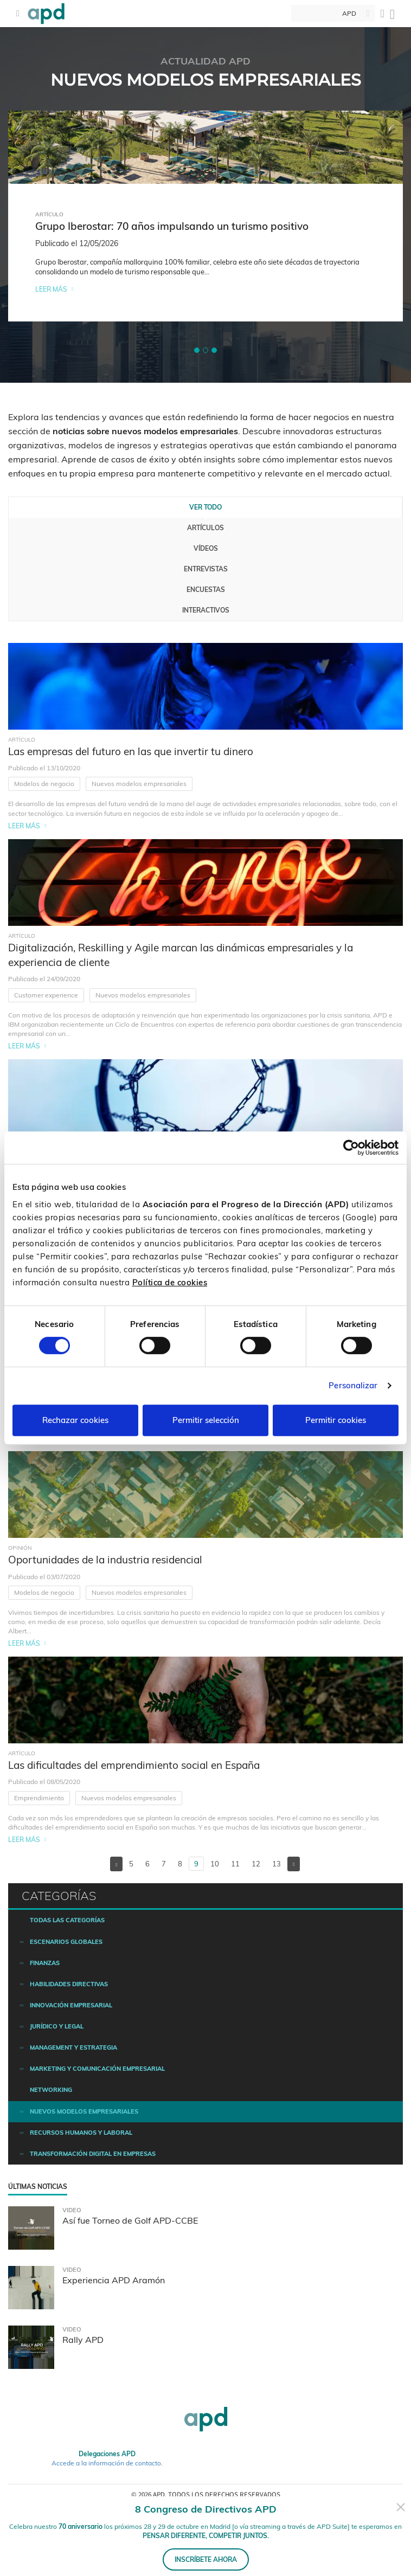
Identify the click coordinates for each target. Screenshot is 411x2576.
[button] (197, 350)
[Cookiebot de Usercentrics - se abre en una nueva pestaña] (351, 1147)
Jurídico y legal (57, 2026)
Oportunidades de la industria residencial (105, 1559)
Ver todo (205, 507)
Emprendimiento (39, 1798)
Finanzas (45, 1963)
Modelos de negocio (44, 784)
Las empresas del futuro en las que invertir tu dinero (130, 751)
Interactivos (205, 610)
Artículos (205, 528)
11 (235, 1863)
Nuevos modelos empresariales (139, 784)
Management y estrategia (73, 2047)
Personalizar (353, 1385)
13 (276, 1863)
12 (256, 1863)
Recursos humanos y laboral (81, 2132)
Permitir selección (205, 1420)
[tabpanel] (205, 216)
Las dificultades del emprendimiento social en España (134, 1765)
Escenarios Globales (66, 1942)
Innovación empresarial (71, 2005)
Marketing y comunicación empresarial (97, 2068)
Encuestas (206, 589)
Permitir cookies (335, 1420)
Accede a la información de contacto (106, 2463)
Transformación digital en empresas (93, 2154)
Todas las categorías (67, 1920)
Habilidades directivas (69, 1984)
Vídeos (206, 548)
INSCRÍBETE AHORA (206, 2559)
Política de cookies (170, 1282)
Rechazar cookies (75, 1420)
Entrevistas (206, 569)
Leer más (51, 289)
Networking (51, 2090)
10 (214, 1863)
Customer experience (46, 995)
